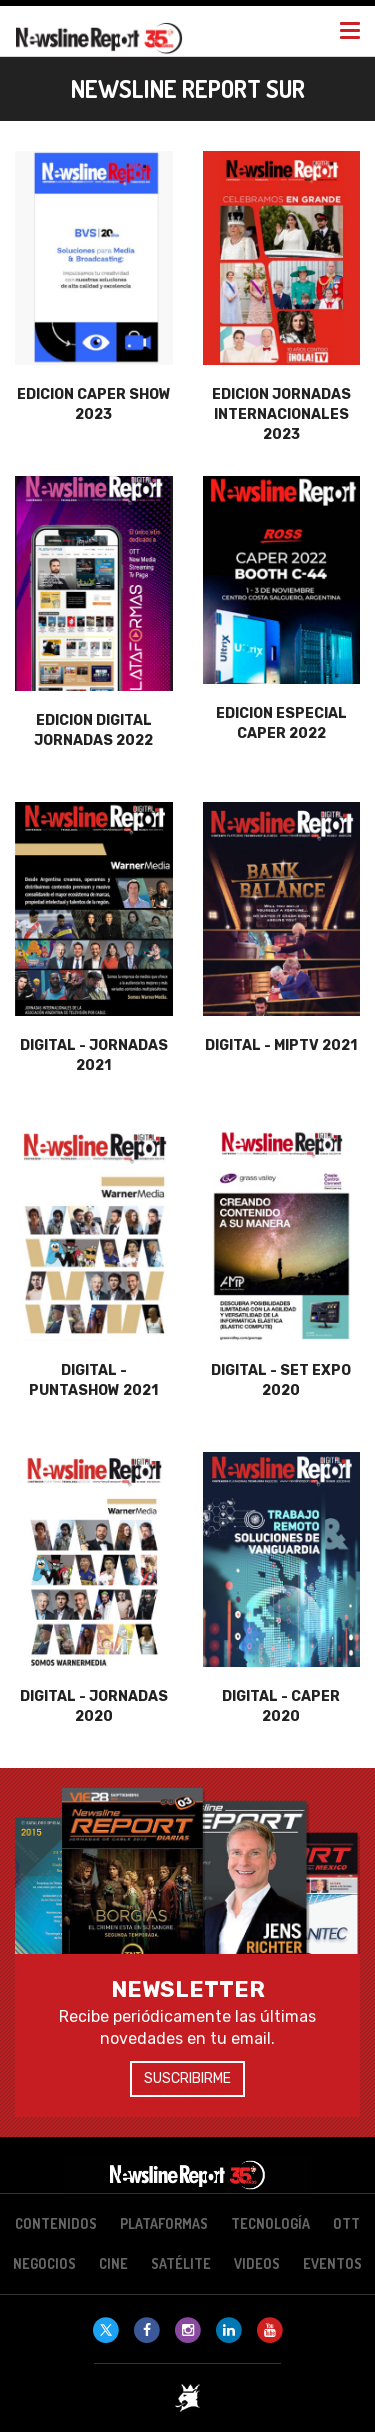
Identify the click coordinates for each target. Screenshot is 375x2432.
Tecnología (270, 2223)
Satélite (181, 2263)
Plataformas (164, 2223)
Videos (257, 2263)
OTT (346, 2223)
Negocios (44, 2263)
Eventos (332, 2263)
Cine (113, 2263)
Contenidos (56, 2223)
